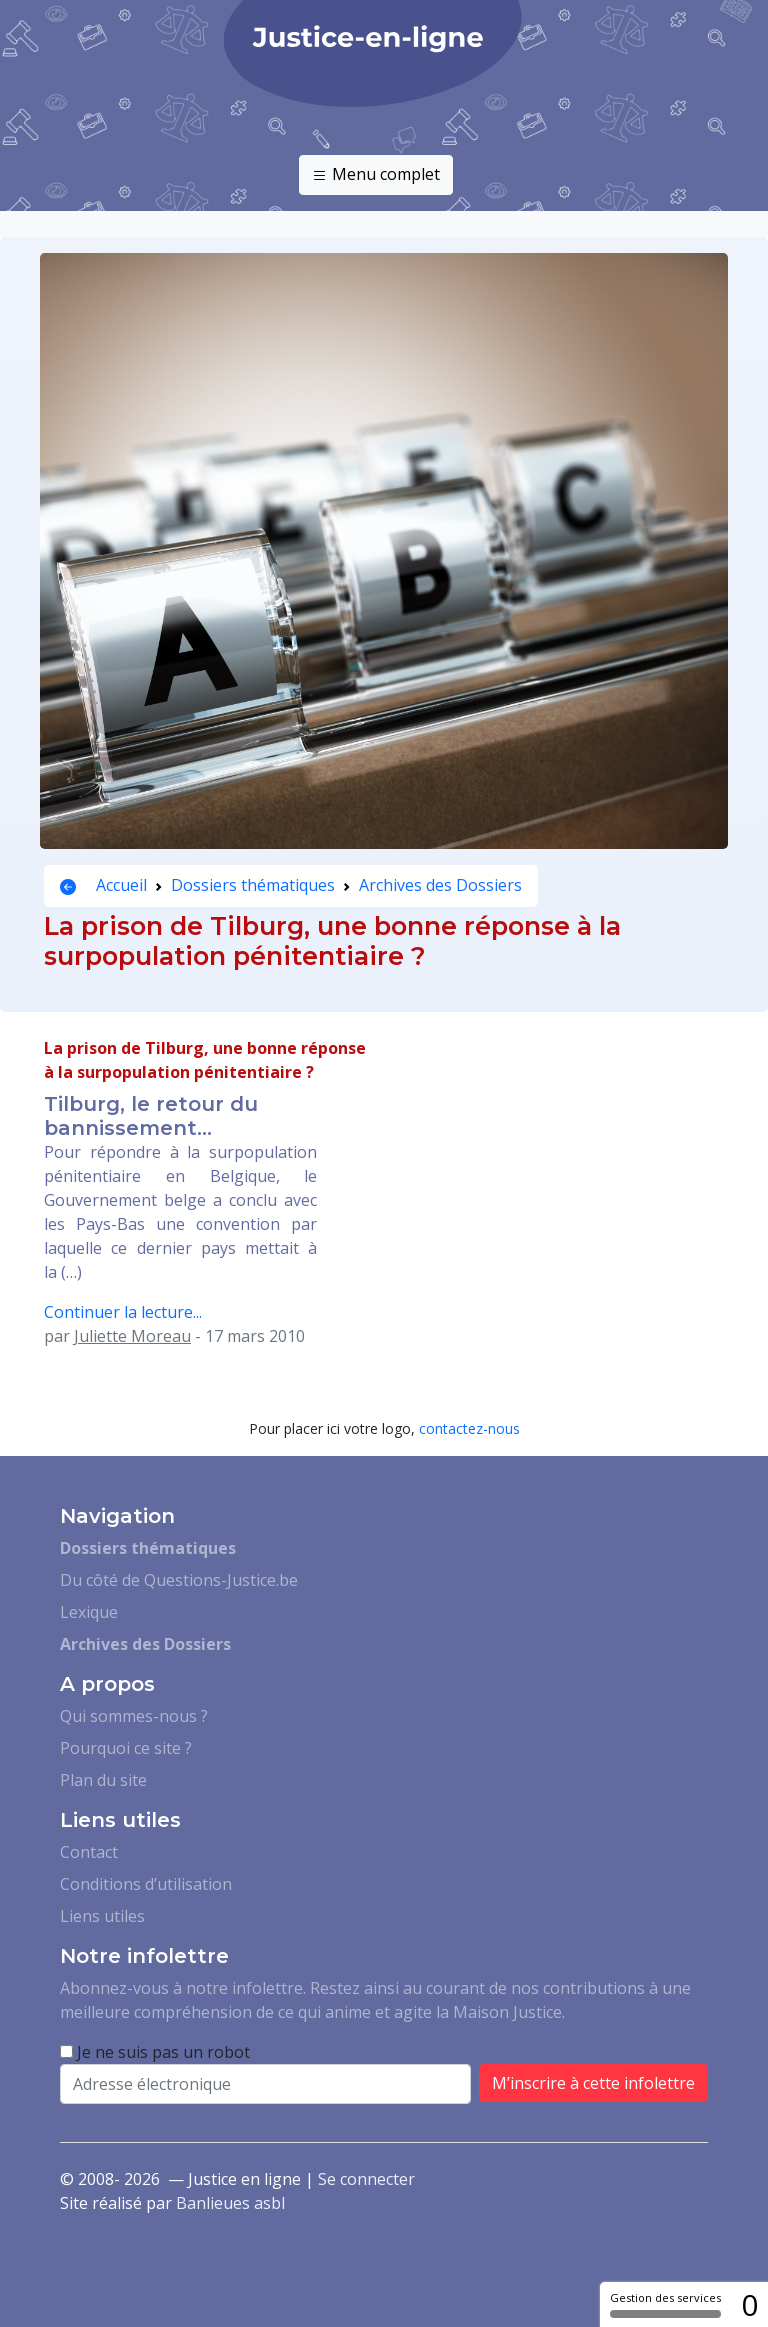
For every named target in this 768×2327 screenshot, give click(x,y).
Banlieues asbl (230, 2203)
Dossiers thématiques (253, 885)
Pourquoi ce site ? (126, 1748)
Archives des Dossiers (440, 885)
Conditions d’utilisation (146, 1884)
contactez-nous (469, 1428)
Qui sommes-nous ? (134, 1716)
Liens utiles (102, 1916)
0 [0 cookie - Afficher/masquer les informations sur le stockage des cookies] (749, 2304)
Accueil (103, 885)
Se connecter (366, 2179)
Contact (89, 1852)
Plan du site (103, 1780)
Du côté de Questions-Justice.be (179, 1580)
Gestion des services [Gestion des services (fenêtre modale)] (665, 2304)
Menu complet (376, 175)
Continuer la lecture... (123, 1312)
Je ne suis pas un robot (155, 2052)
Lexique (89, 1612)
